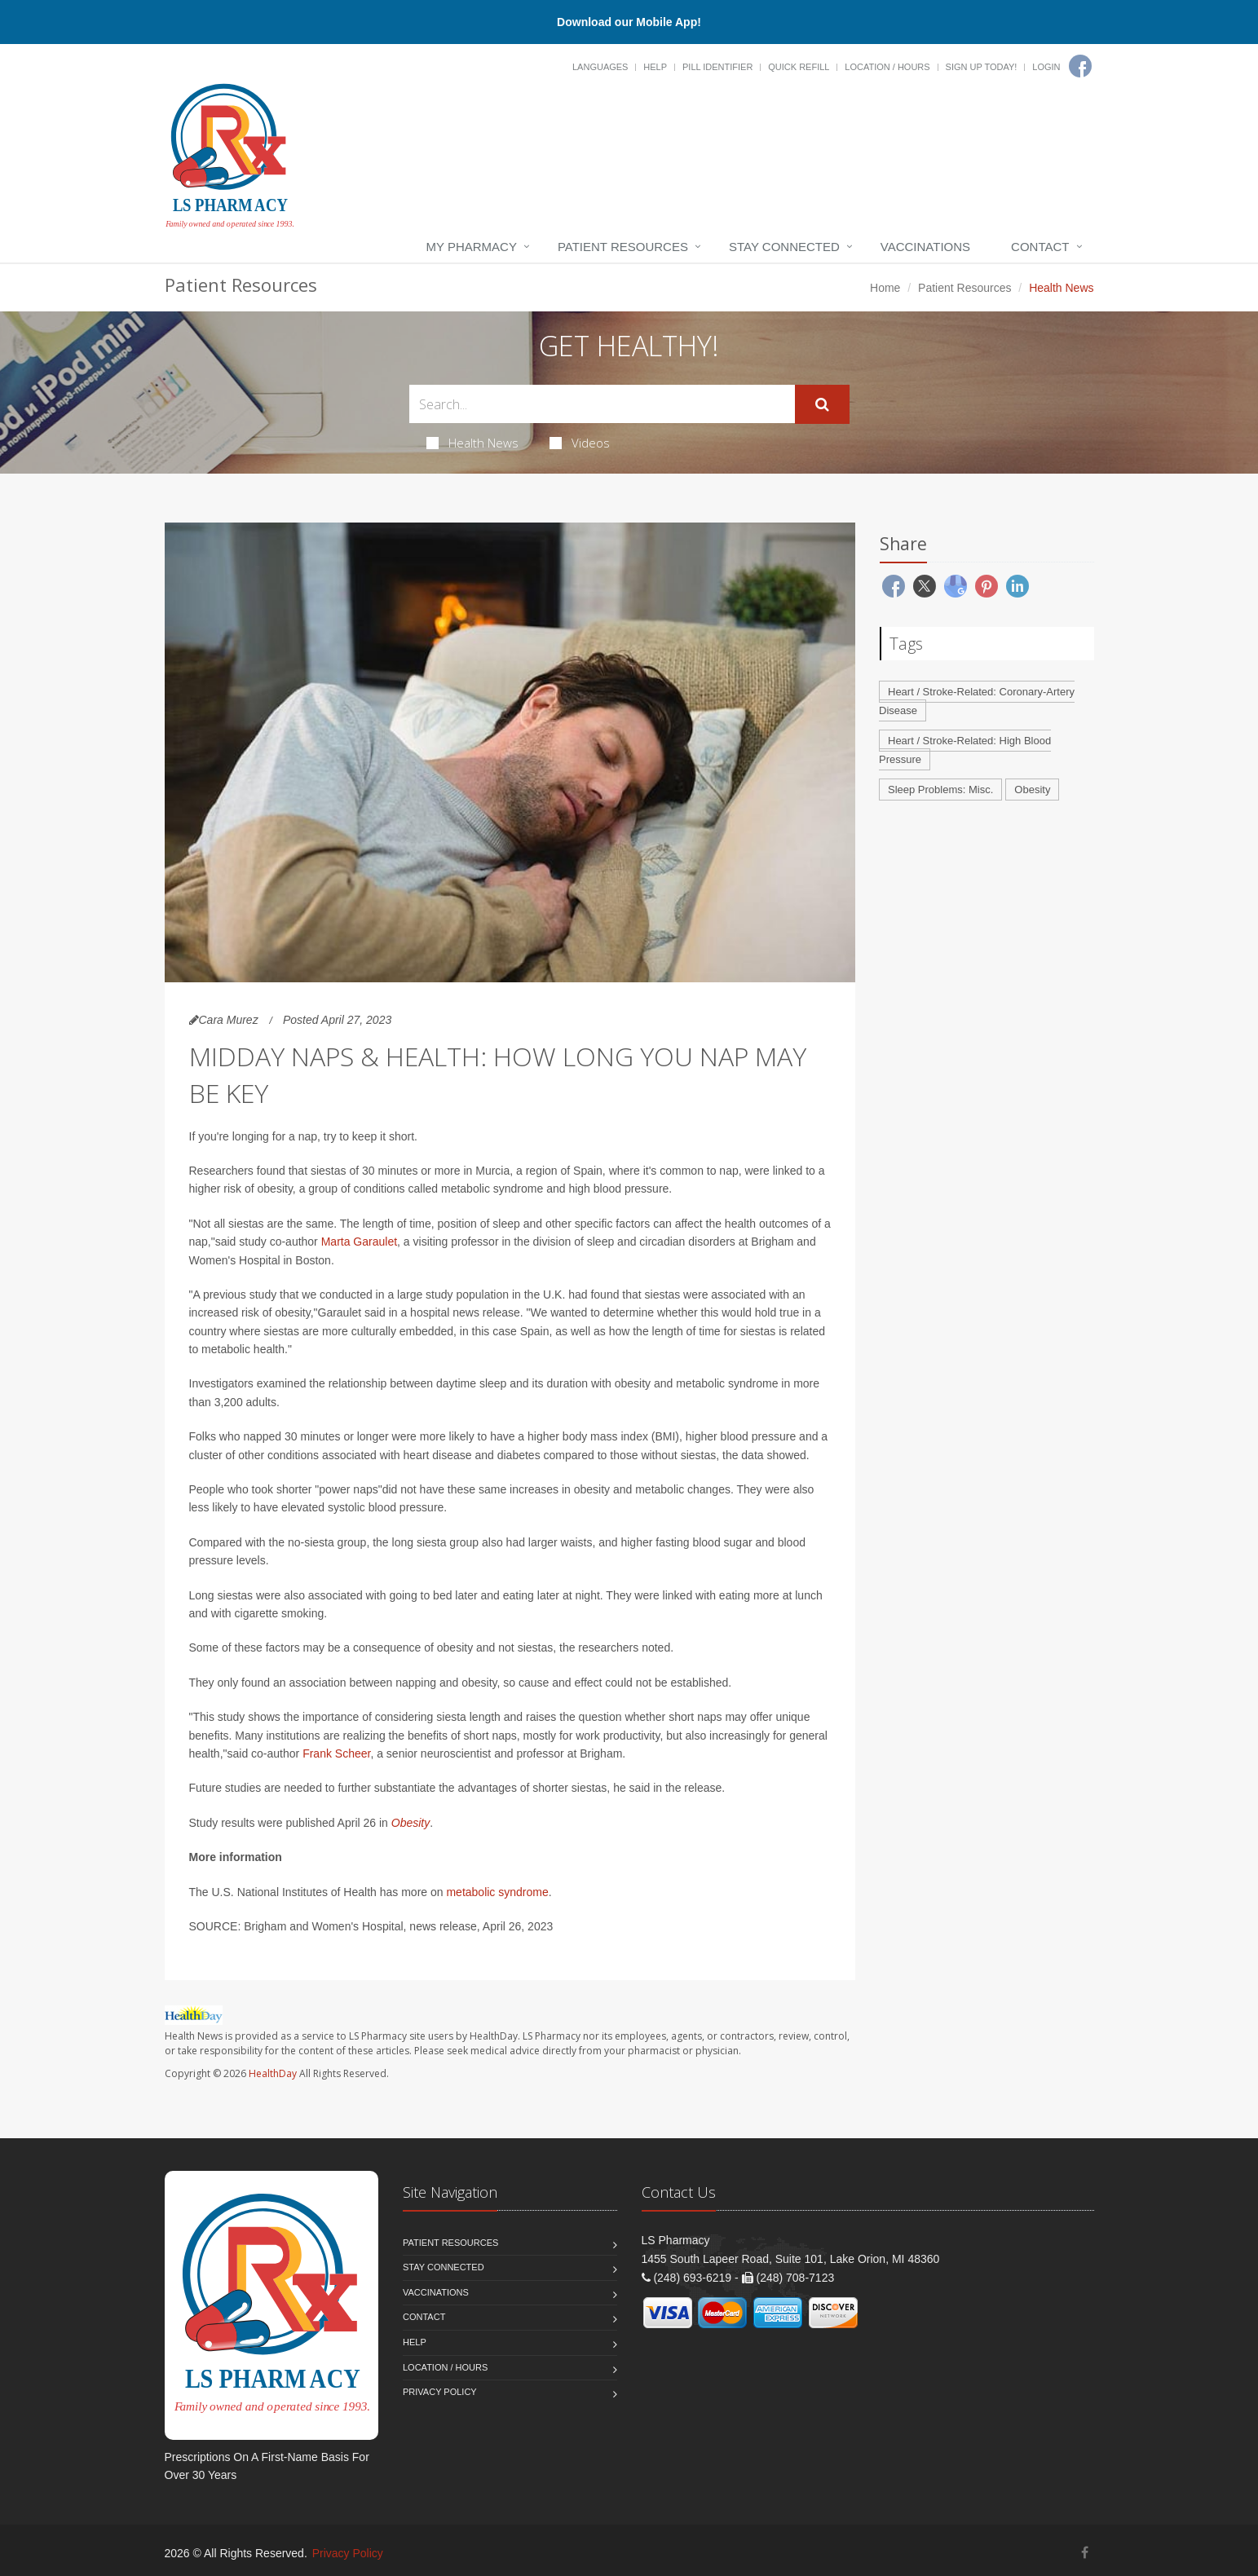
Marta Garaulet (359, 1241)
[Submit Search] (822, 404)
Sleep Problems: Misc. (940, 789)
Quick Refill (798, 67)
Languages (600, 67)
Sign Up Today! (981, 67)
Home (885, 287)
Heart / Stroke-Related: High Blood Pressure (965, 749)
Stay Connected (784, 247)
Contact (1040, 247)
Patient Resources (623, 247)
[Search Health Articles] (602, 404)
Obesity (410, 1822)
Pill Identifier (717, 67)
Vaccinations (925, 247)
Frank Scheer (336, 1753)
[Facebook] (1080, 66)
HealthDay (273, 2073)
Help (655, 67)
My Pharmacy (471, 247)
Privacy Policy (440, 2392)
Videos (580, 442)
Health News (472, 442)
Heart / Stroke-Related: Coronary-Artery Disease (977, 701)
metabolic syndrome (497, 1892)
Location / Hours (887, 67)
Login (1046, 67)
